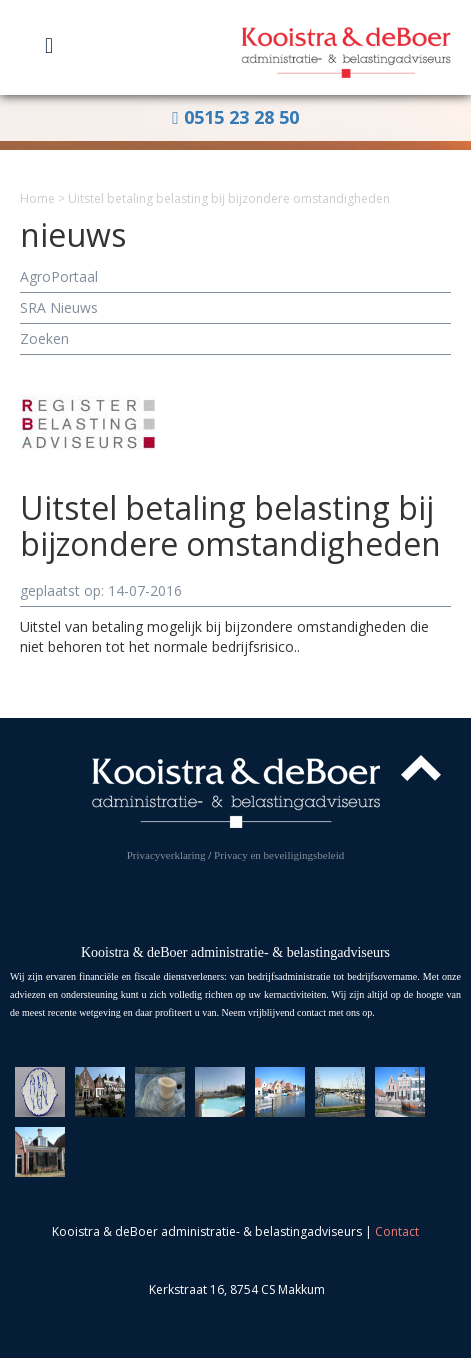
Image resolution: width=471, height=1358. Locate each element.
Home (37, 198)
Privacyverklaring (166, 855)
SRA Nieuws (59, 307)
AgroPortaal (59, 276)
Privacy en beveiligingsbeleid (279, 855)
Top (421, 768)
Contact (397, 1231)
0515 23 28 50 (235, 117)
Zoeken (44, 338)
